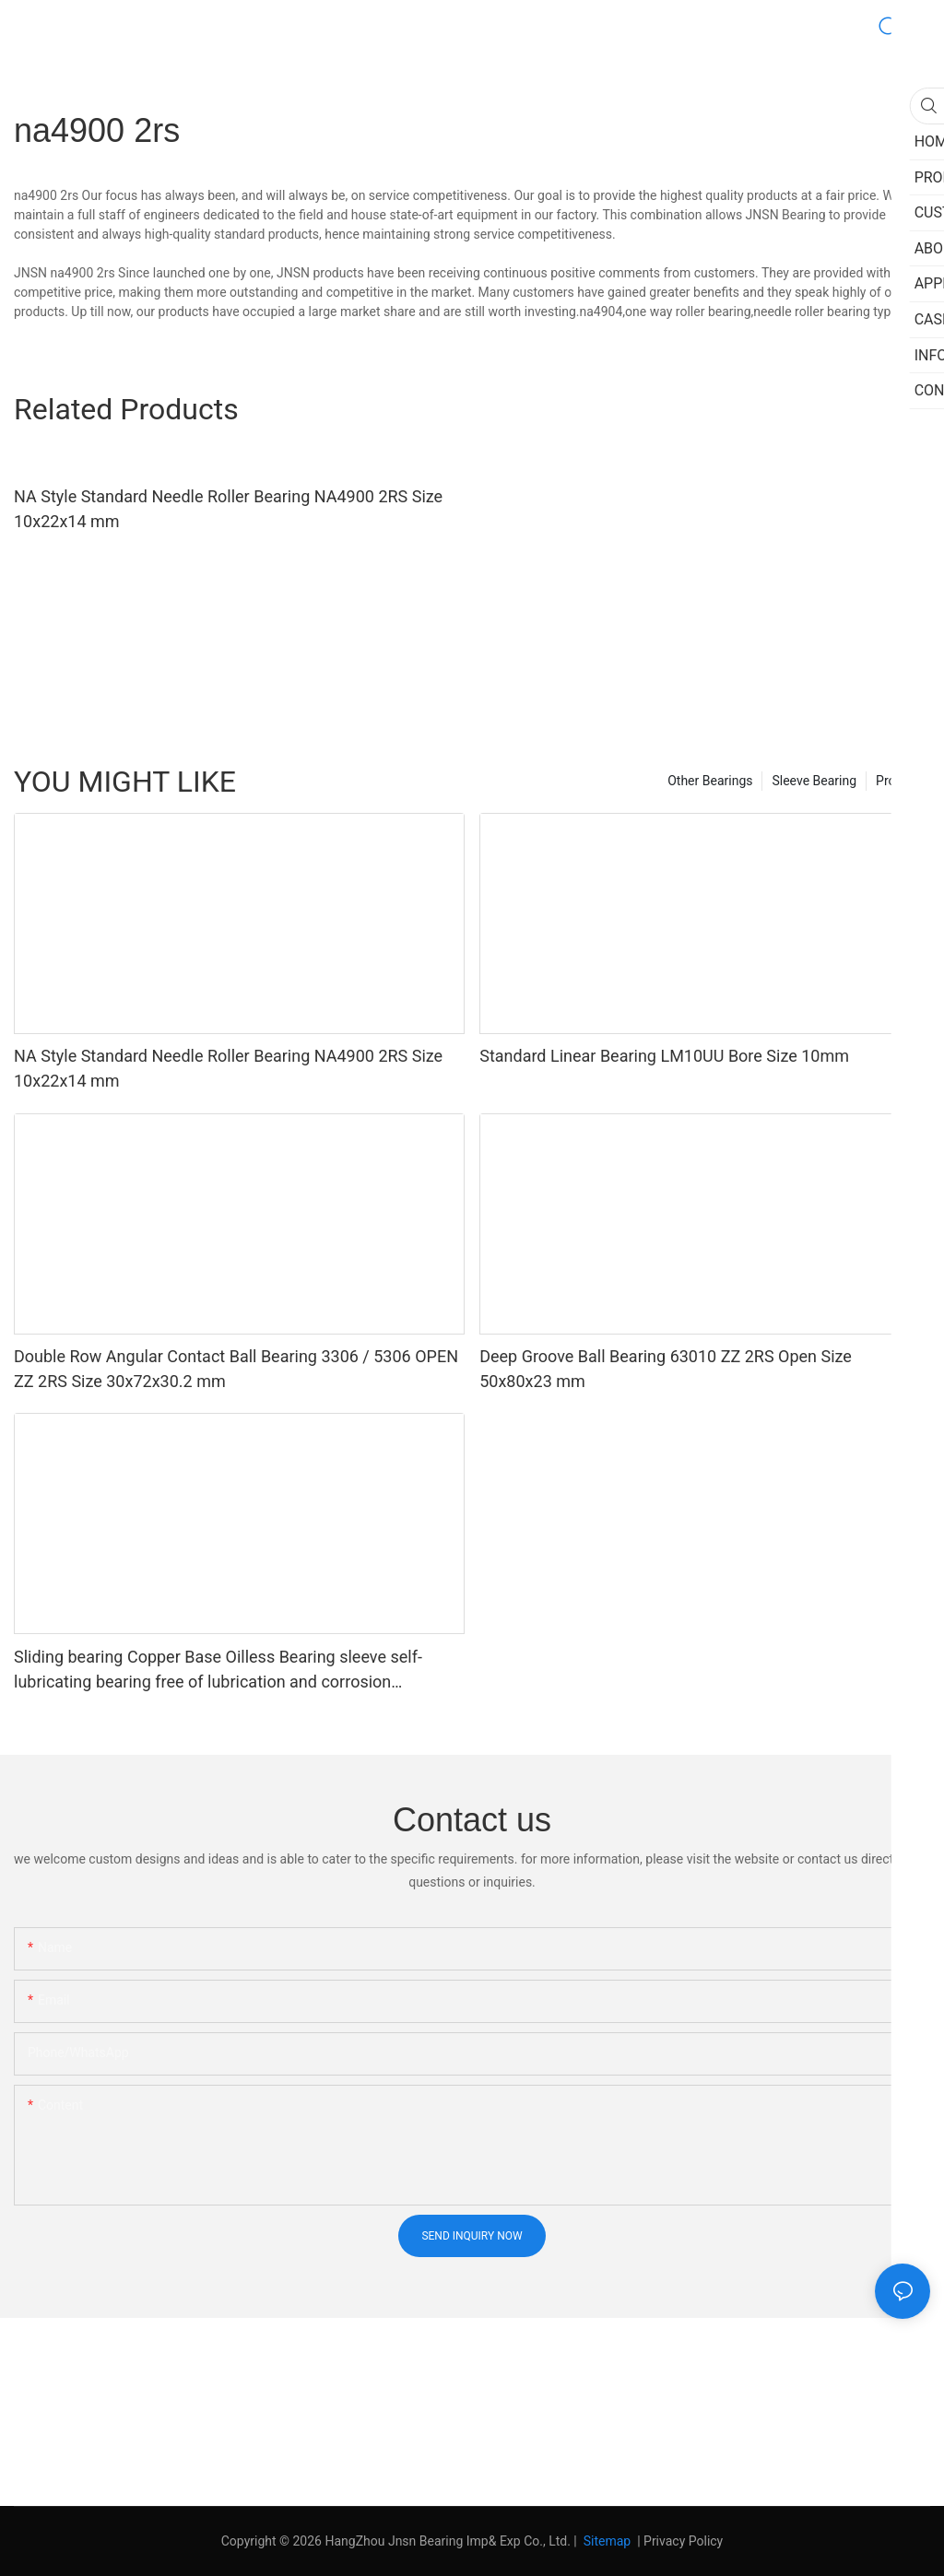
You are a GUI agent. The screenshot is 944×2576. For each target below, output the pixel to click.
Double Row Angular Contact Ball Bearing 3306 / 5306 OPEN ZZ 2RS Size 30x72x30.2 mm (236, 1369)
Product (898, 780)
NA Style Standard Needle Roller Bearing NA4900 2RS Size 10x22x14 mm (228, 509)
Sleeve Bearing (814, 780)
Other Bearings (709, 780)
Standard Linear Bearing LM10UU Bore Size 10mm (664, 1055)
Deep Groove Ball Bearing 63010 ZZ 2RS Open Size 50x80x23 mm (665, 1369)
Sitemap (605, 2541)
